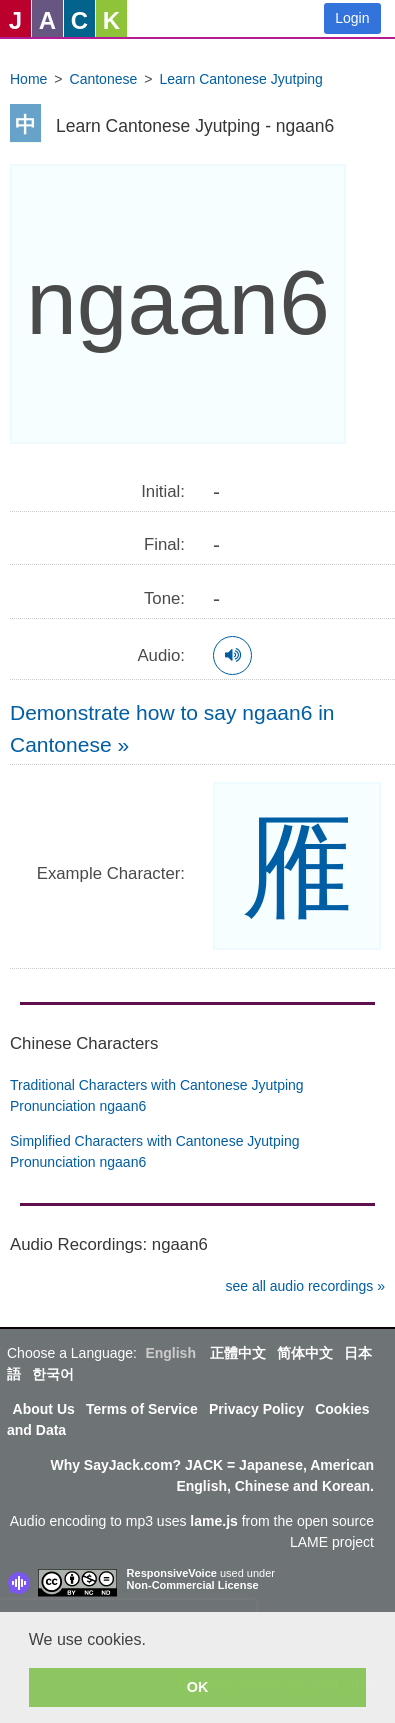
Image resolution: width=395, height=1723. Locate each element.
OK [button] (198, 1687)
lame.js (213, 1521)
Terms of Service (142, 1409)
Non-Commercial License (193, 1585)
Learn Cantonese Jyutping (240, 79)
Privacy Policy (256, 1409)
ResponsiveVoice (172, 1573)
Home (28, 79)
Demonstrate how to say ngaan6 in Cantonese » (172, 728)
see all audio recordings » (305, 1286)
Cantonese (104, 79)
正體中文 (238, 1353)
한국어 (53, 1374)
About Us (44, 1409)
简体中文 (305, 1353)
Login (352, 18)
